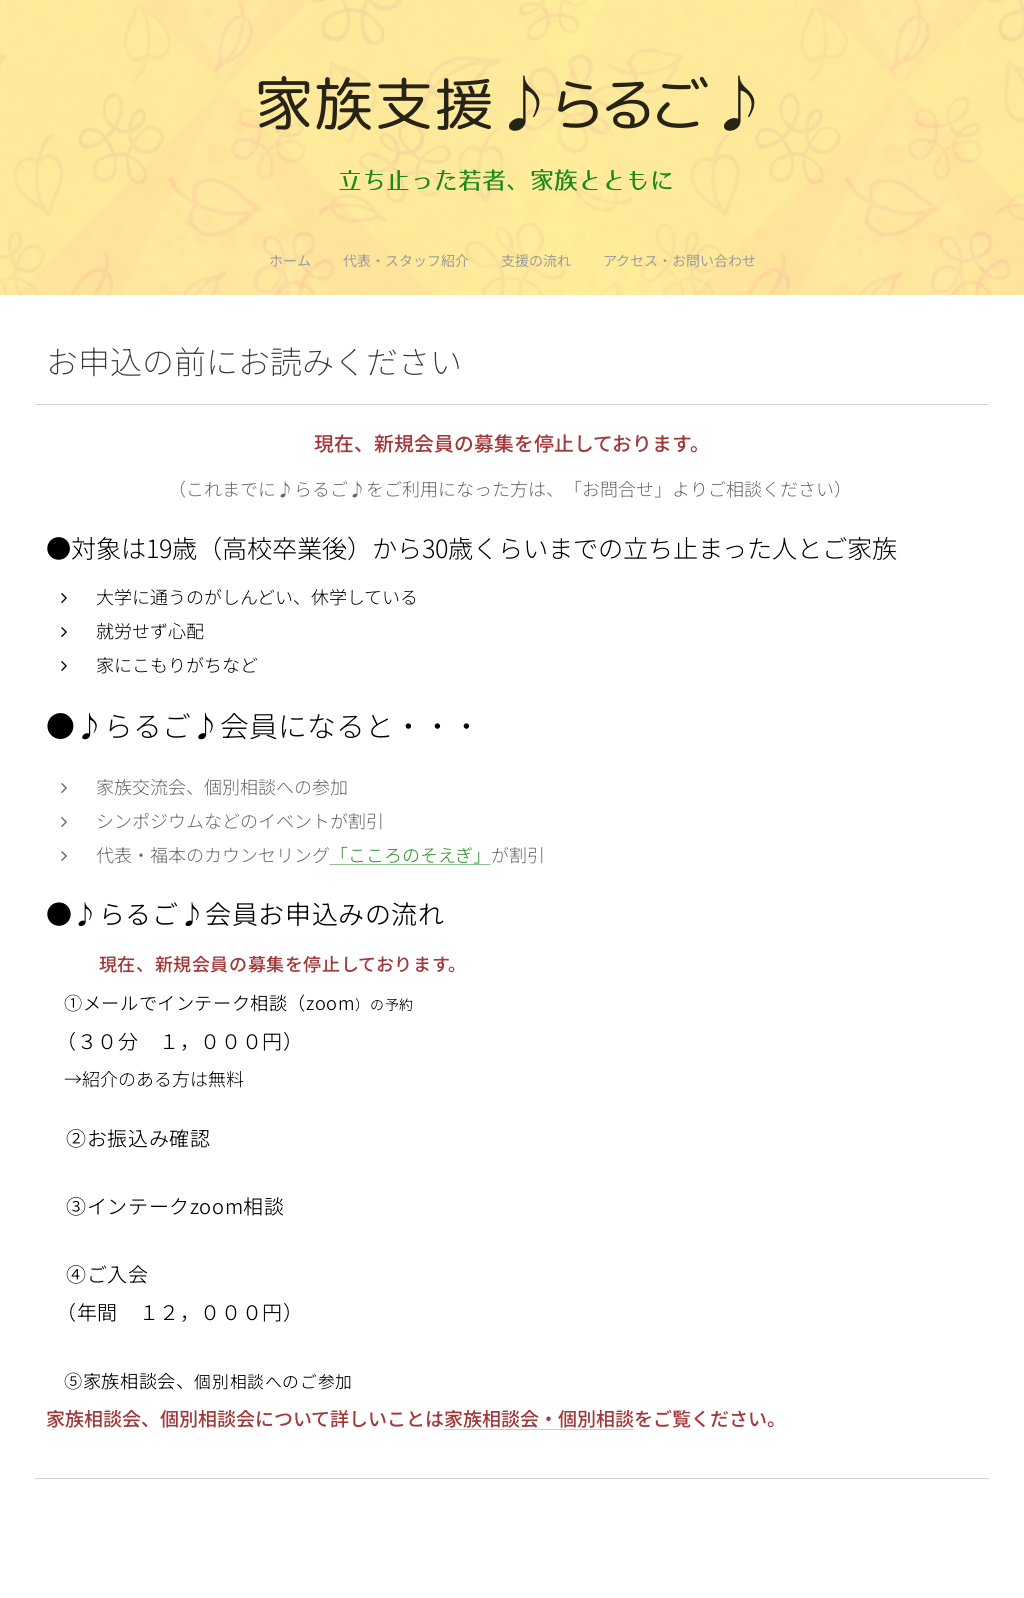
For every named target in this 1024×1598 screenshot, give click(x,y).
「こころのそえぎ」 (410, 854)
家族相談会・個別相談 (539, 1417)
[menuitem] (472, 260)
